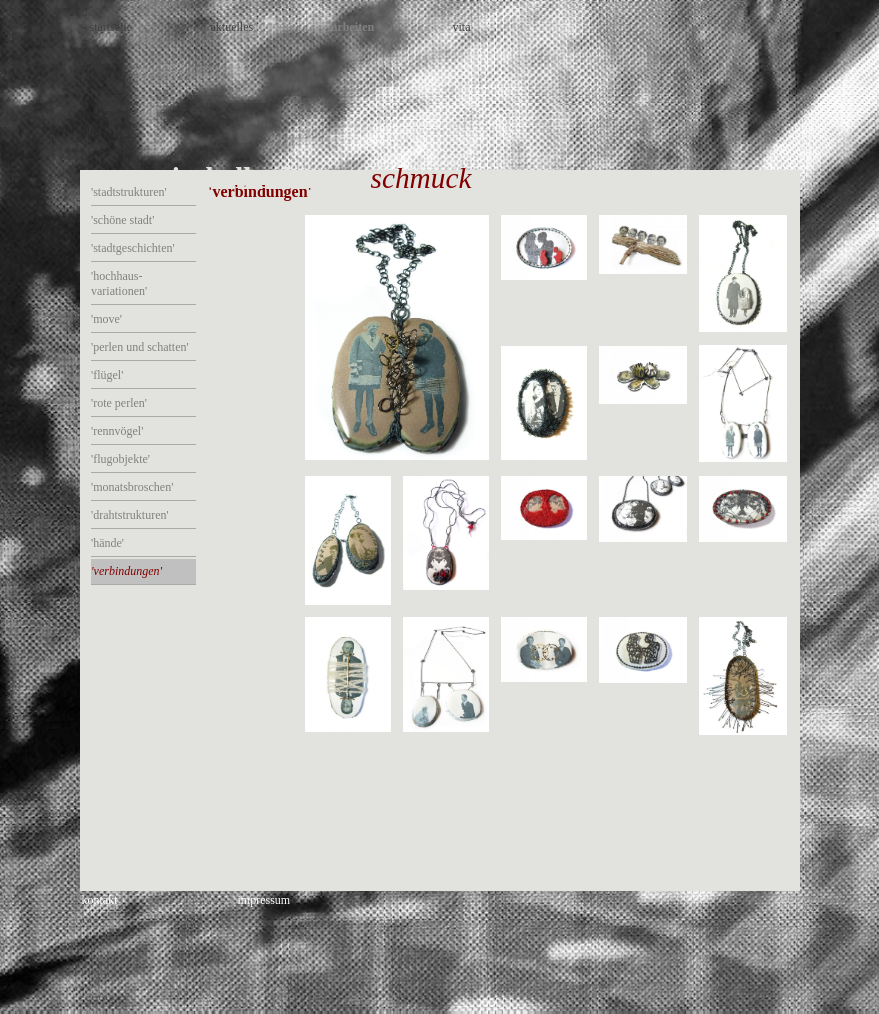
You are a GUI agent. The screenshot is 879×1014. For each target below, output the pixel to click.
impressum (264, 900)
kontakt (100, 900)
